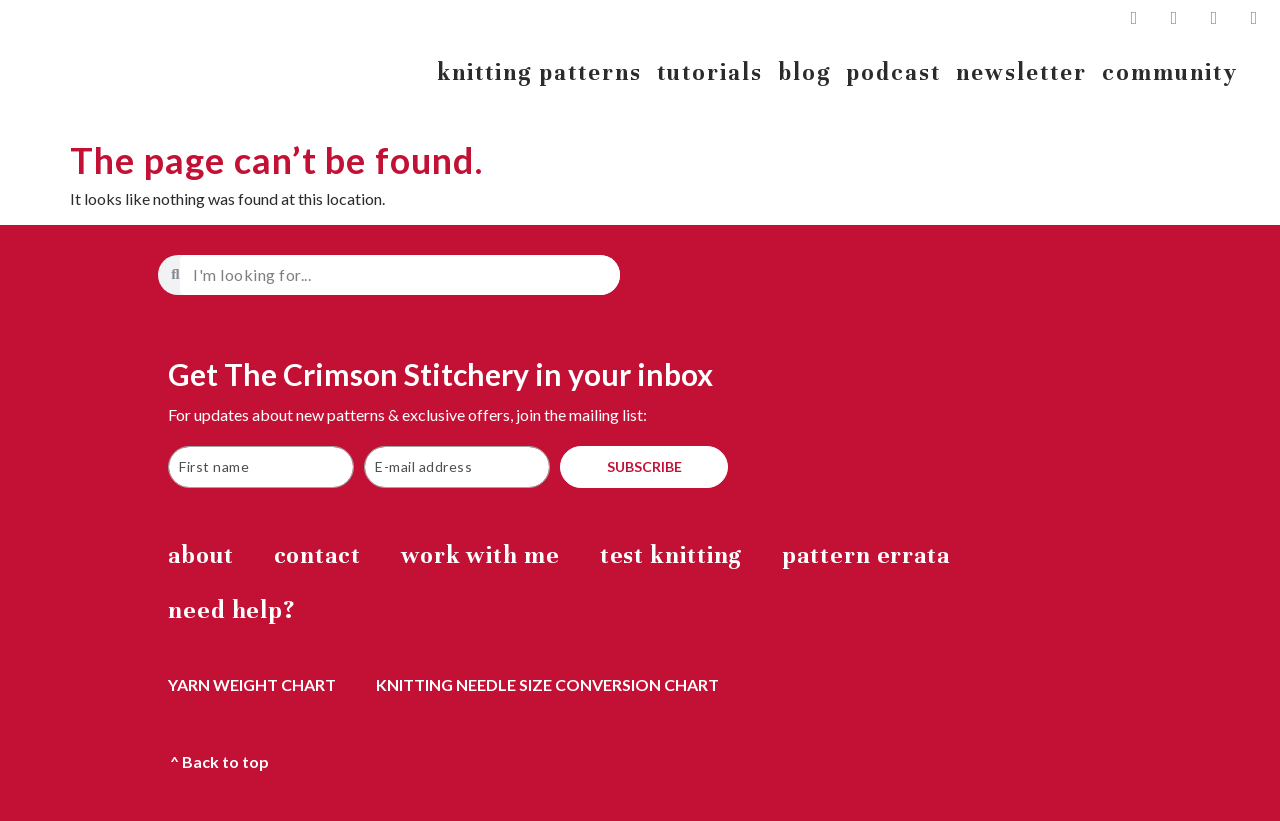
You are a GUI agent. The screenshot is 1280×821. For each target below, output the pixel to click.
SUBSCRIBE (644, 466)
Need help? (231, 610)
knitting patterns (539, 72)
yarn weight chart (252, 684)
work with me (480, 555)
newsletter (1021, 72)
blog (805, 72)
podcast (894, 72)
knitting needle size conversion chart (547, 684)
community (1170, 72)
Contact (317, 555)
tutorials (710, 72)
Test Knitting (671, 555)
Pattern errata (866, 555)
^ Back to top (219, 761)
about (201, 555)
